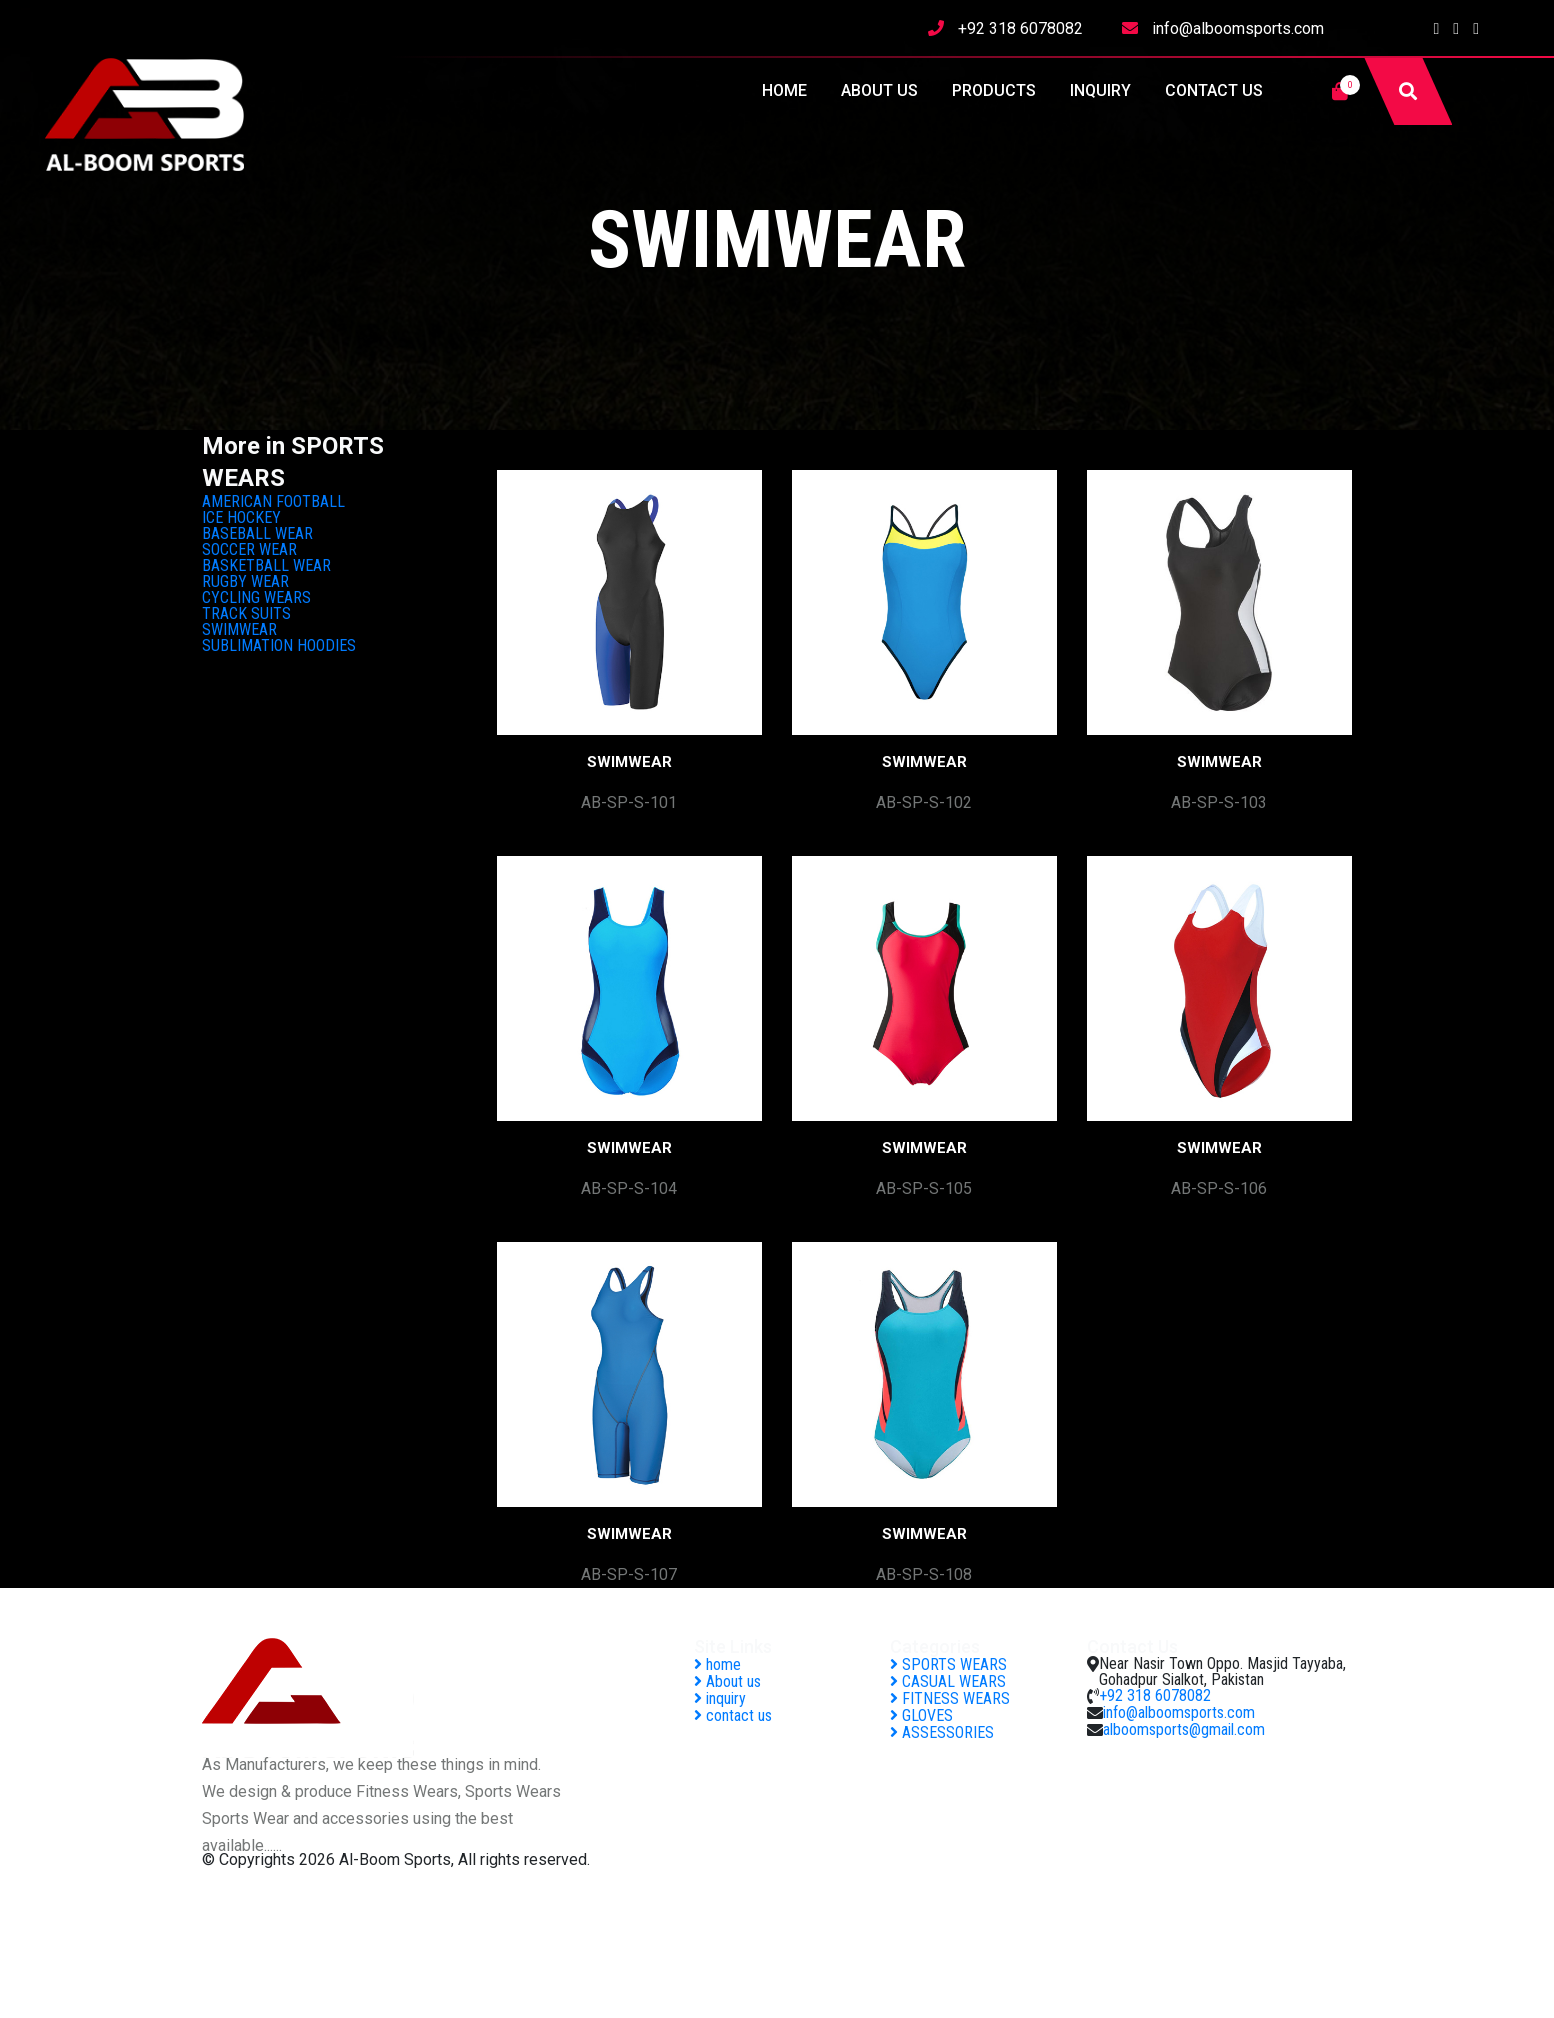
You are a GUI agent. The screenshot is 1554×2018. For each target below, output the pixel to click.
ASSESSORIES (942, 1732)
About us (879, 90)
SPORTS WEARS (948, 1664)
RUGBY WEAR (245, 581)
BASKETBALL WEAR (266, 565)
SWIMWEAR (239, 629)
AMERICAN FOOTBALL (273, 501)
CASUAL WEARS (948, 1681)
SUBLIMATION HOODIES (279, 645)
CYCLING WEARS (256, 597)
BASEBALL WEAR (257, 533)
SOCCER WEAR (249, 549)
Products (994, 90)
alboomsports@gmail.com (1184, 1729)
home (784, 90)
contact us (1214, 90)
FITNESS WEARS (950, 1698)
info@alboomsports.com (1238, 28)
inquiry (1100, 90)
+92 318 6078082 (1020, 28)
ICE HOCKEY (241, 517)
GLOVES (921, 1715)
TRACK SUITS (246, 613)
